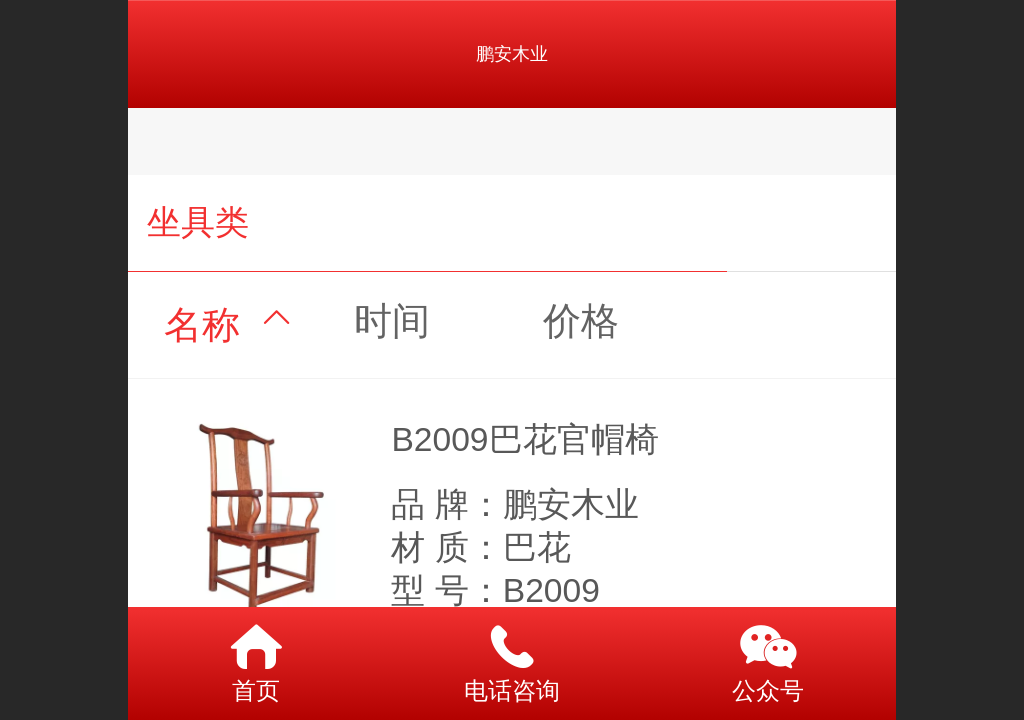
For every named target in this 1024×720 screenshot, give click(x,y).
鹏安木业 (512, 54)
